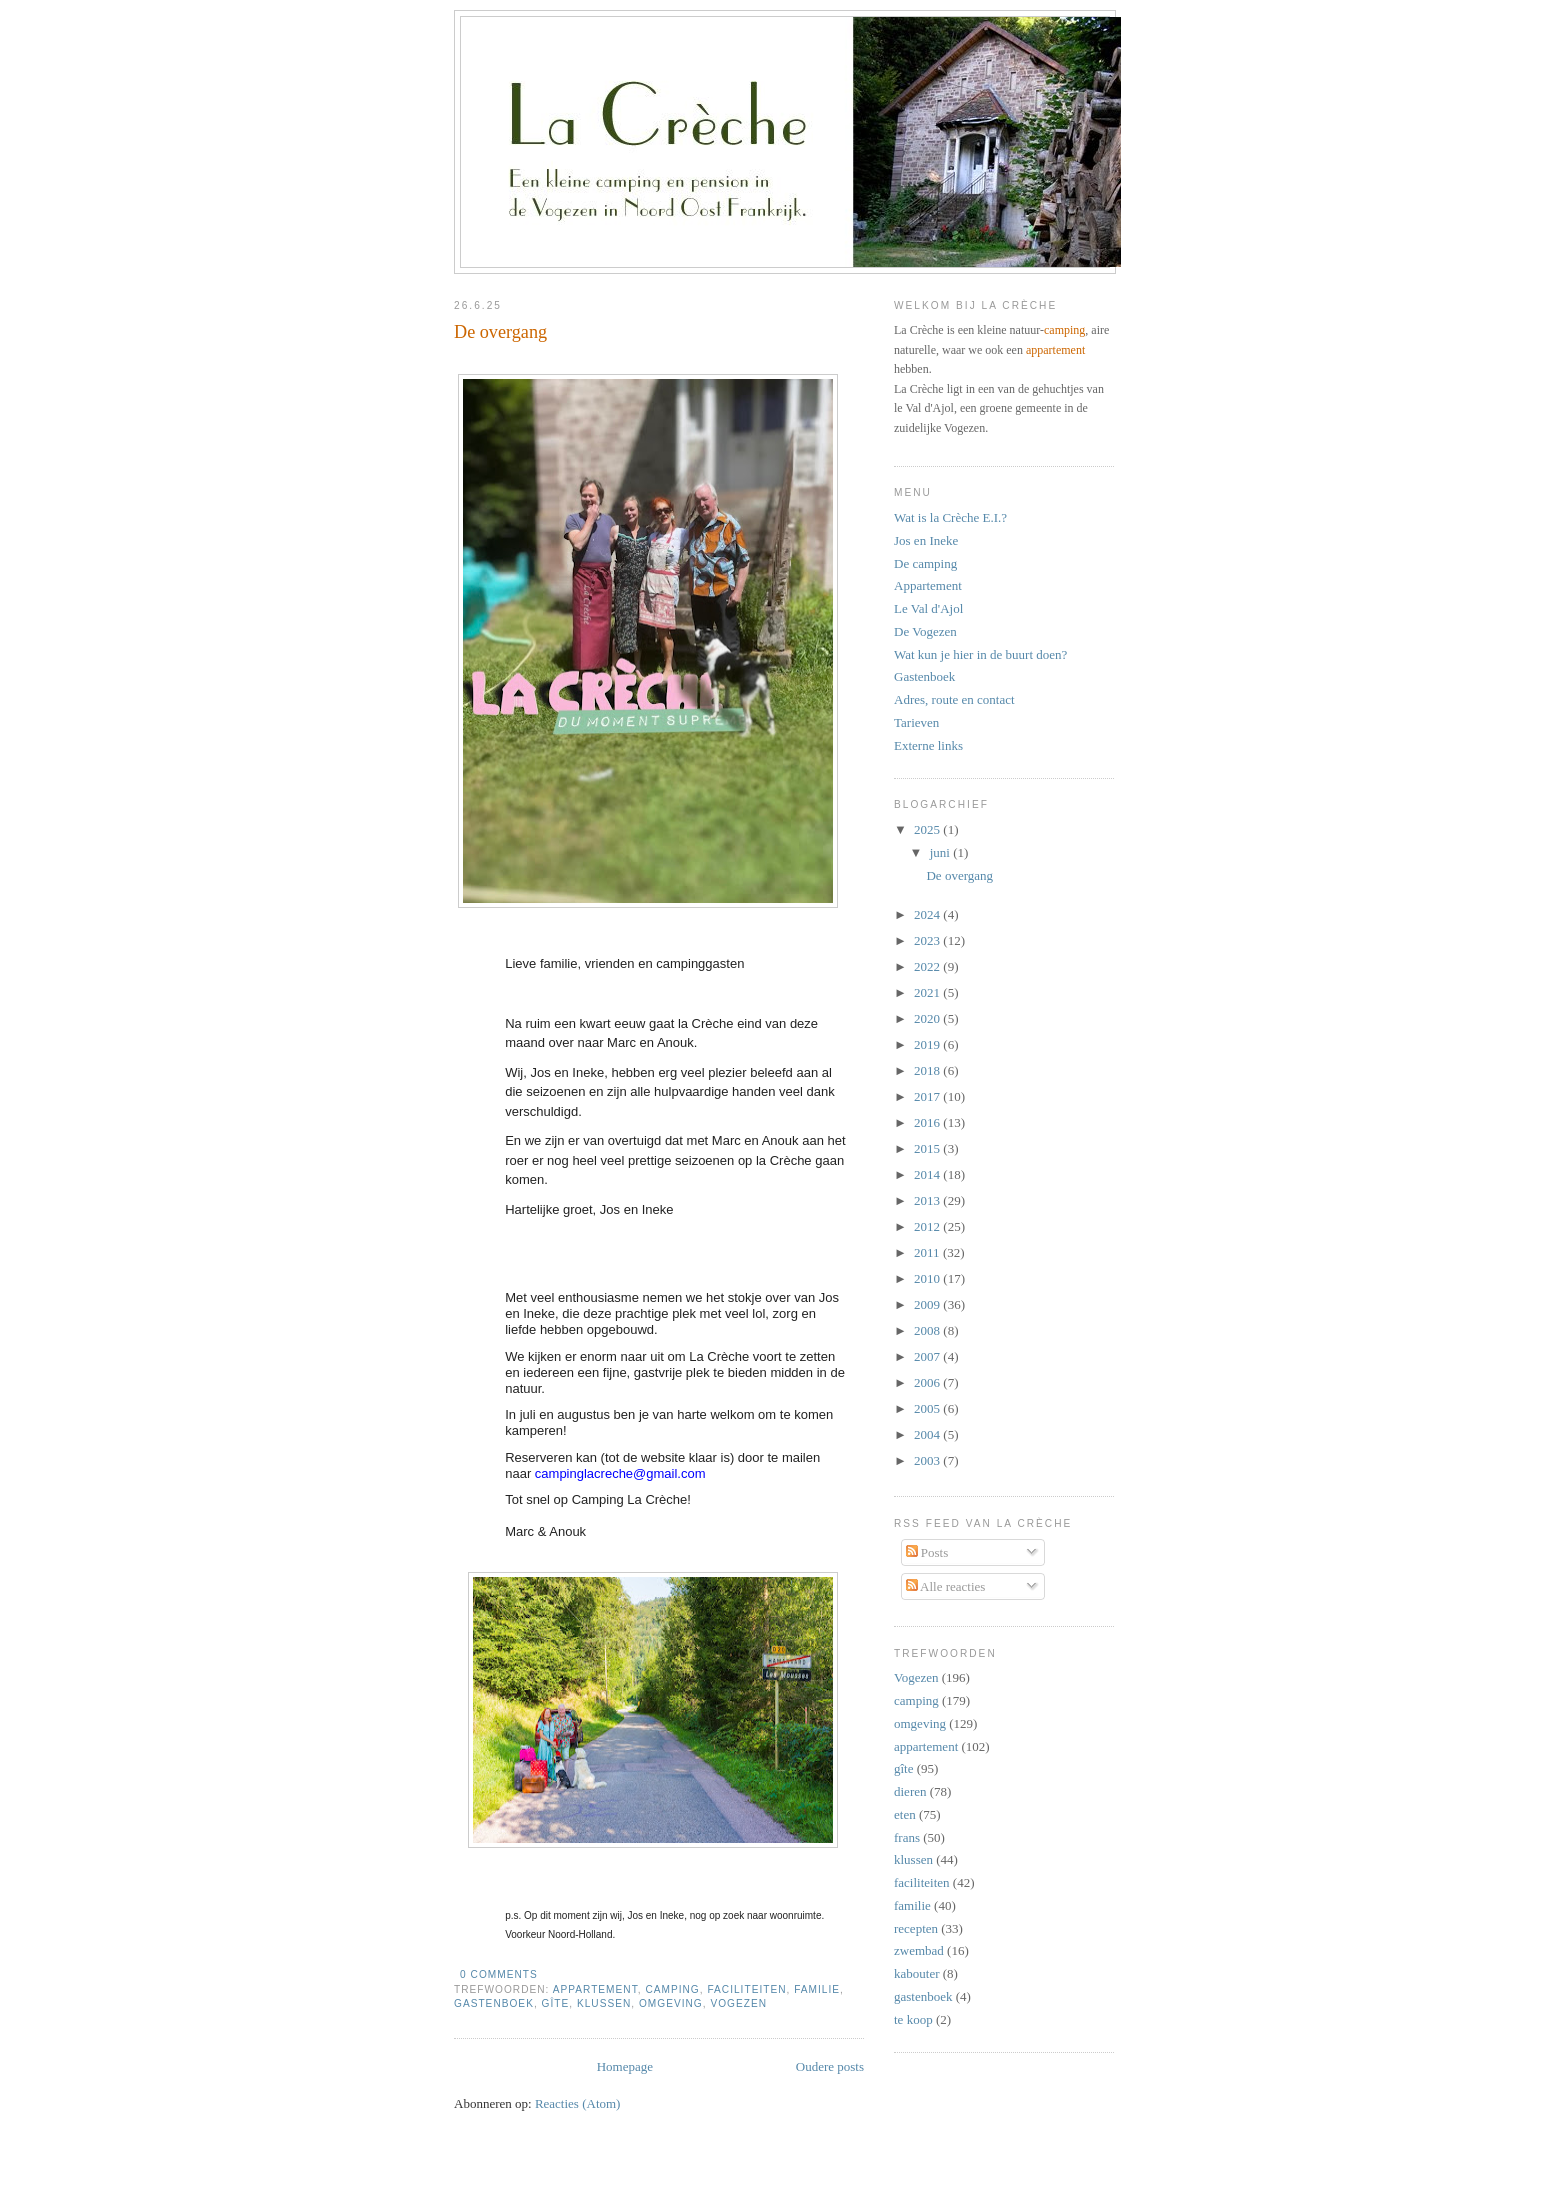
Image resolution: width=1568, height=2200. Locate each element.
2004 (928, 1434)
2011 (928, 1252)
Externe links (928, 745)
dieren (910, 1791)
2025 (928, 829)
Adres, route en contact (954, 699)
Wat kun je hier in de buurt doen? (980, 654)
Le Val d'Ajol (928, 608)
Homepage (625, 2066)
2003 (928, 1460)
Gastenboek (924, 676)
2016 (928, 1122)
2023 (928, 940)
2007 (928, 1356)
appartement (595, 1989)
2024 (928, 914)
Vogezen (738, 2003)
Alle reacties (946, 1586)
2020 (928, 1018)
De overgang (500, 332)
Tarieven (916, 722)
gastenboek (494, 2003)
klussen (604, 2003)
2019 (928, 1044)
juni (941, 852)
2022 (928, 966)
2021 (928, 992)
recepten (916, 1928)
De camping (925, 563)
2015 (928, 1148)
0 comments (499, 1974)
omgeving (671, 2003)
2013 (928, 1200)
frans (907, 1837)
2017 (928, 1096)
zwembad (919, 1950)
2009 (928, 1304)
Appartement (928, 585)
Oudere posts (830, 2066)
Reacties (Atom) (578, 2103)
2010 (928, 1278)
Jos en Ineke (926, 540)
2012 (928, 1226)
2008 (928, 1330)
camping (672, 1989)
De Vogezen (925, 631)
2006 (928, 1382)
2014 (928, 1174)
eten (905, 1814)
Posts (927, 1552)
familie (817, 1989)
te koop (913, 2019)
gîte (556, 2003)
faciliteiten (746, 1989)
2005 (928, 1408)
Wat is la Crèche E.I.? (950, 517)
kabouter (916, 1973)
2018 (928, 1070)
